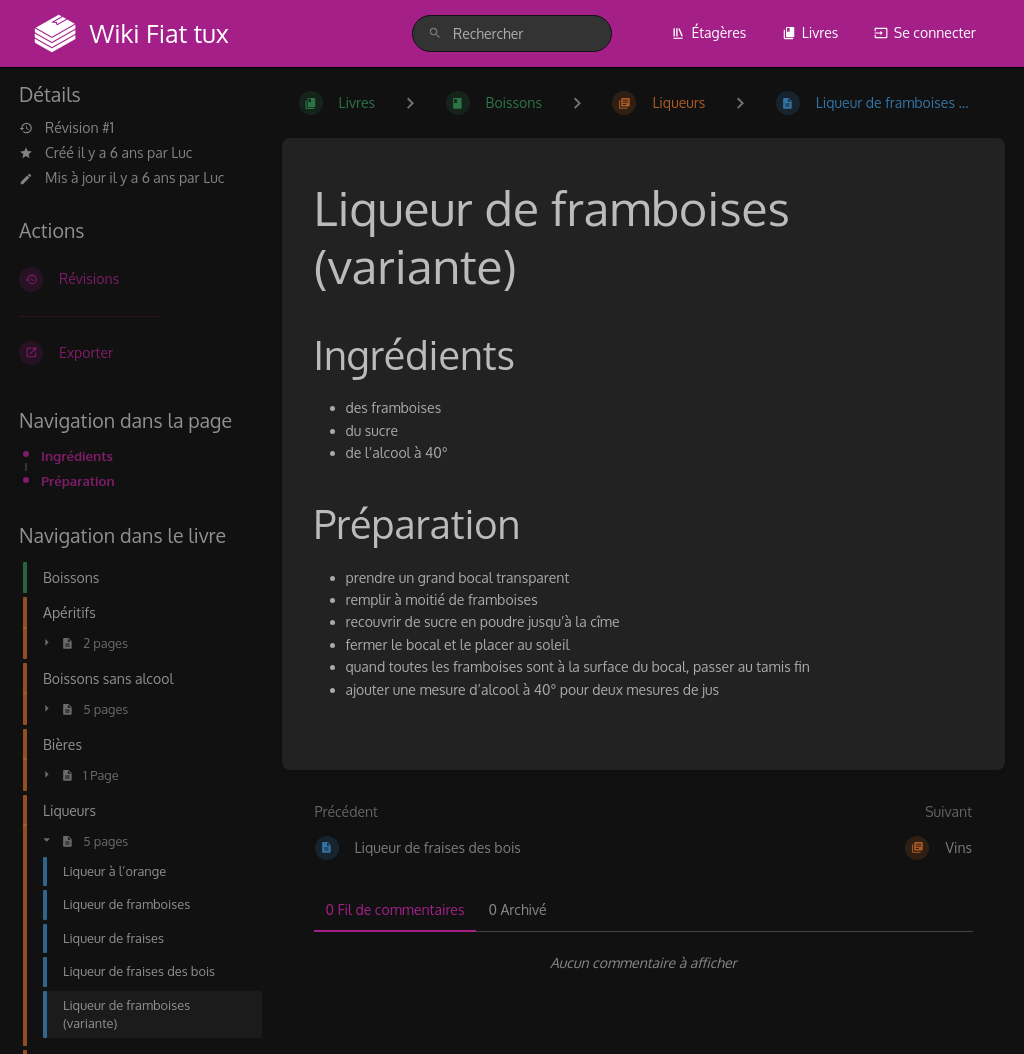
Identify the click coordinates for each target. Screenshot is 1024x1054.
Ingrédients (77, 455)
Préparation (78, 480)
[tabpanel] (644, 963)
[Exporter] (134, 353)
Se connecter (925, 32)
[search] (512, 33)
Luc (181, 152)
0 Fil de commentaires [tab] (395, 909)
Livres (810, 32)
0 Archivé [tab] (517, 909)
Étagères (708, 32)
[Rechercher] (435, 33)
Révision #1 (66, 128)
